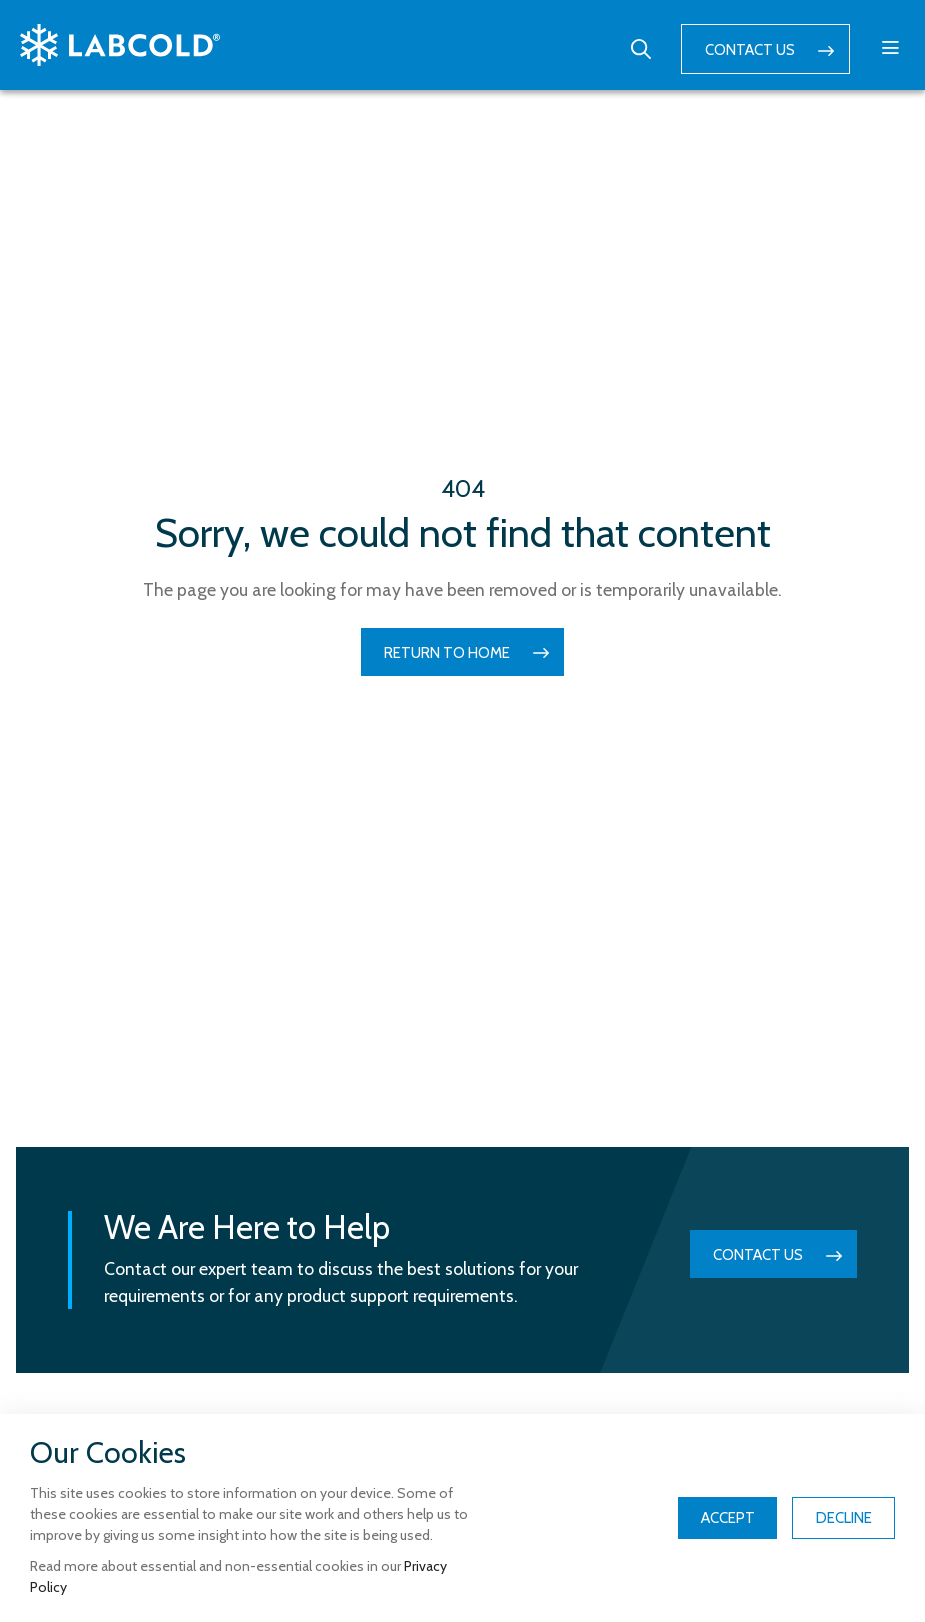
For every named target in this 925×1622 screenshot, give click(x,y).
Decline (844, 1518)
